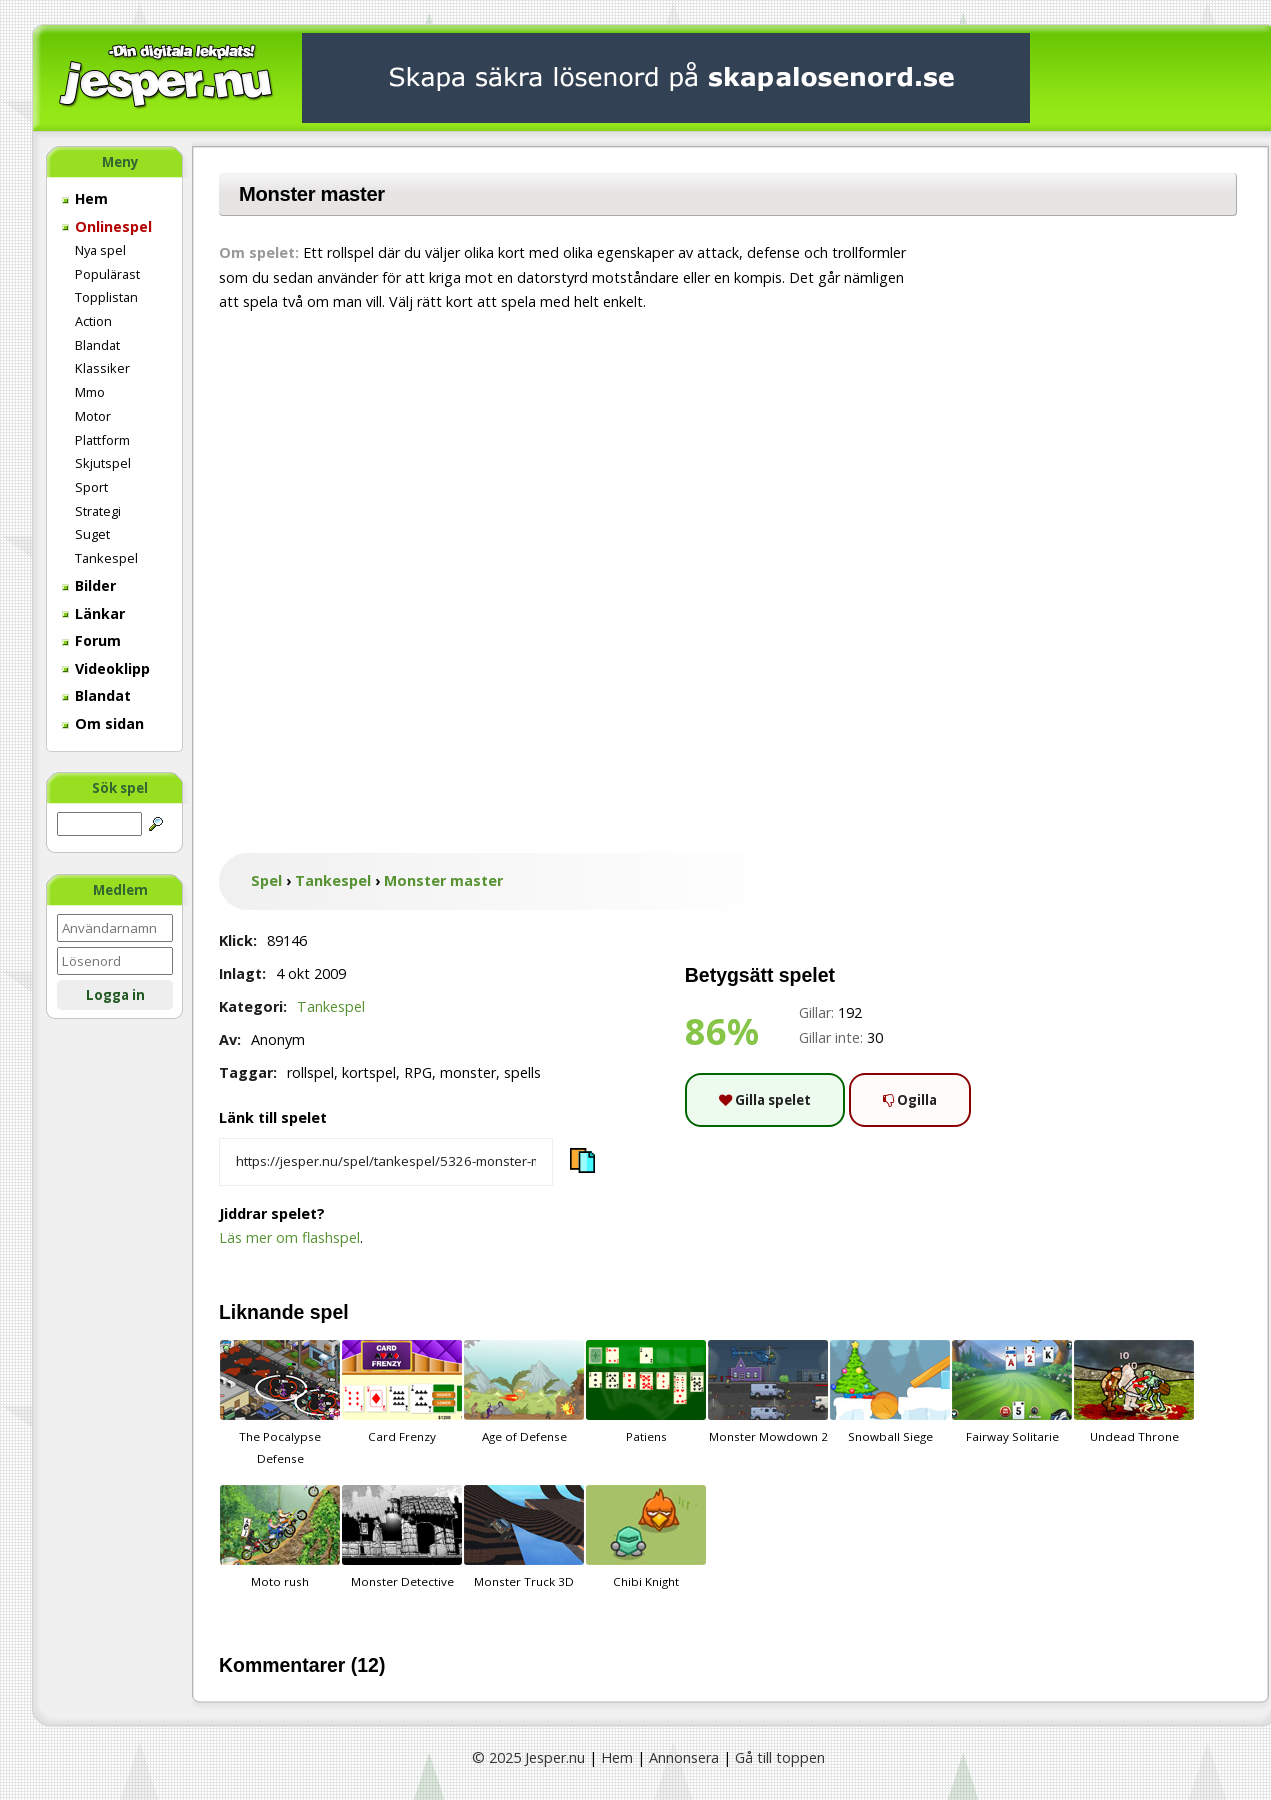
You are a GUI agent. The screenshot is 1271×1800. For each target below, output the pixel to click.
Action (93, 321)
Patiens (646, 1392)
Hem (85, 198)
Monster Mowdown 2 (768, 1392)
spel (329, 1312)
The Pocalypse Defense (280, 1403)
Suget (92, 534)
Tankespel (106, 558)
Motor (93, 416)
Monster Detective (402, 1537)
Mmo (90, 392)
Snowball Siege (890, 1392)
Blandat (97, 345)
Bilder (89, 585)
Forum (91, 640)
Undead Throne (1134, 1392)
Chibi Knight (646, 1537)
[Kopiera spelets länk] (386, 1162)
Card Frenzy (402, 1392)
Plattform (102, 440)
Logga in (115, 995)
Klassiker (102, 368)
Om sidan (103, 723)
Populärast (107, 274)
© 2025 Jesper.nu (528, 1757)
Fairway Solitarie (1012, 1392)
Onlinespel (107, 226)
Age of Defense (524, 1392)
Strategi (98, 511)
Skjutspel (103, 463)
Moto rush (280, 1537)
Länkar (93, 613)
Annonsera (684, 1757)
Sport (91, 487)
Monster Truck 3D (524, 1537)
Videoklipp (106, 668)
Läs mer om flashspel (289, 1237)
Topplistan (106, 297)
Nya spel (100, 250)
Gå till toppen (780, 1757)
